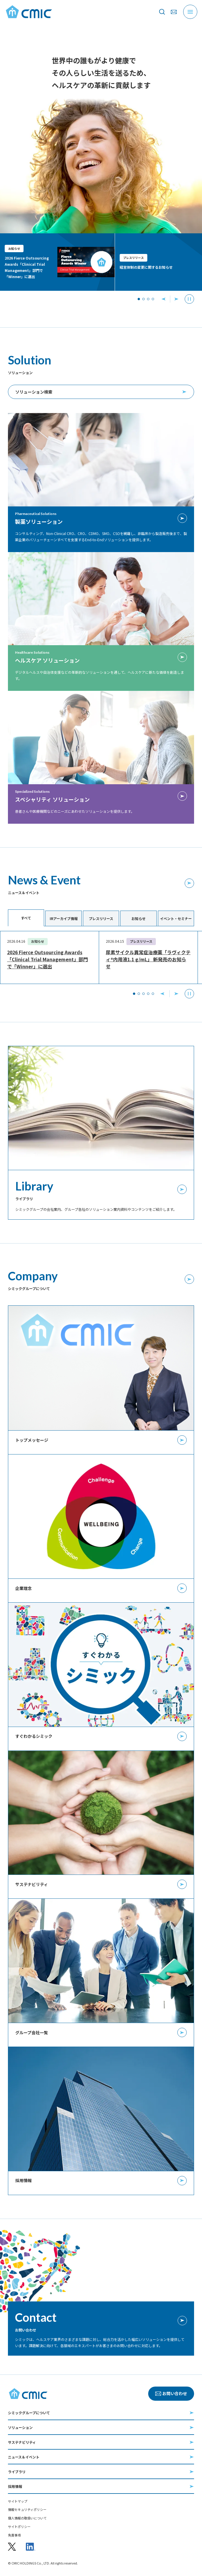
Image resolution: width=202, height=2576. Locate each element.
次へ (176, 993)
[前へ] (163, 299)
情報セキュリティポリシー (27, 2509)
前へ (162, 993)
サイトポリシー (19, 2527)
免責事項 (14, 2535)
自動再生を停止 (189, 993)
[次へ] (176, 299)
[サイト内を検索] (162, 11)
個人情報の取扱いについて (27, 2518)
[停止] (189, 299)
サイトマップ (17, 2501)
